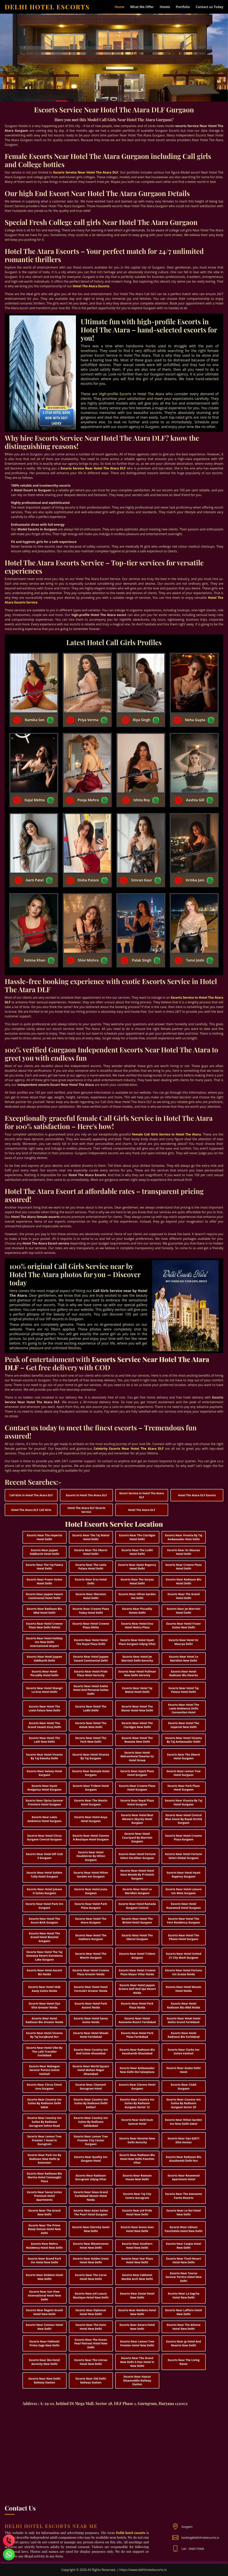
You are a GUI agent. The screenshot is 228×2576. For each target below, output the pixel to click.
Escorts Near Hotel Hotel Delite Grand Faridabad (183, 2020)
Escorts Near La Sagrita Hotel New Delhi (183, 2295)
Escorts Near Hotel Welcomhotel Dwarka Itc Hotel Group (137, 1756)
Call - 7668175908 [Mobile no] (192, 2549)
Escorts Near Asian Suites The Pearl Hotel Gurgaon (91, 2212)
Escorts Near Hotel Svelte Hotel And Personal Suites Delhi (90, 1690)
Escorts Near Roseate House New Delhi (137, 2177)
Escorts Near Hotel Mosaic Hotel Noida (183, 1989)
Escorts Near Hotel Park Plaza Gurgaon (91, 1906)
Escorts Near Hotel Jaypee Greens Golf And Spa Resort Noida (137, 1989)
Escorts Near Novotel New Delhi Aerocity (137, 2140)
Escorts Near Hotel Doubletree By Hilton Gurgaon (91, 1856)
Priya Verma (88, 719)
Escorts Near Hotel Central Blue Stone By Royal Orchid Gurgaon (183, 1819)
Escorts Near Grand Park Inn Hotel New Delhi (44, 2260)
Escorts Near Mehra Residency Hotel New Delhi (44, 2245)
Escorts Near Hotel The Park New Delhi (90, 1740)
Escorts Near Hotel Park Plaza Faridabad (137, 2035)
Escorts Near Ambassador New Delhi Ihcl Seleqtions (137, 2070)
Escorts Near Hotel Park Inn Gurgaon (44, 1906)
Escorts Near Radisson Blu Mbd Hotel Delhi (44, 1610)
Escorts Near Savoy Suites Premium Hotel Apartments (44, 2196)
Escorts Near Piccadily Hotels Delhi (137, 1610)
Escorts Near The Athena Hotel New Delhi (183, 2327)
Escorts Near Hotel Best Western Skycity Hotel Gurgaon (137, 1819)
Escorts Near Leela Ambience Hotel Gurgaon (44, 1819)
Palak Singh (141, 960)
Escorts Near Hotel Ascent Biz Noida (44, 1972)
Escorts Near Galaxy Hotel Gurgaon (44, 1773)
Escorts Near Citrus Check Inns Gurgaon (44, 2086)
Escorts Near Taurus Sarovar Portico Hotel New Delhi (184, 2277)
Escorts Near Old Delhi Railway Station (91, 2380)
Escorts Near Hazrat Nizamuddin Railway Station (137, 2380)
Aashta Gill (195, 800)
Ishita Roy (141, 800)
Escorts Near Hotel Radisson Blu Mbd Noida (183, 2005)
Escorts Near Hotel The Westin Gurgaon (90, 1955)
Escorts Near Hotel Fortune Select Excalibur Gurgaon (137, 1856)
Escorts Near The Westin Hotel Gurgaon (90, 1802)
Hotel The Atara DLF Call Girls (31, 1510)
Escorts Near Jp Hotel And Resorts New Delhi (183, 2343)
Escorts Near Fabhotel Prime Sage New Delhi (44, 2343)
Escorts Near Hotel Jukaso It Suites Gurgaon (44, 1891)
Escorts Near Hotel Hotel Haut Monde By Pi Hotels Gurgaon (137, 1874)
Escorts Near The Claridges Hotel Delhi (137, 1537)
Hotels (165, 6)
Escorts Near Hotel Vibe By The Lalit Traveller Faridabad (44, 2051)
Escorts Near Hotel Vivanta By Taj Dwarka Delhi (44, 1756)
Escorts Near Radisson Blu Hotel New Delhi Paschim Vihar (137, 2158)
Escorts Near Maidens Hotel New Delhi (137, 2312)
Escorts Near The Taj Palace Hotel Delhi (44, 1566)
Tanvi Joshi (195, 960)
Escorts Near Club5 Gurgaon (183, 2086)
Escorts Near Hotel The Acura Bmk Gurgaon (44, 1920)
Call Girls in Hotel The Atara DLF (31, 1495)
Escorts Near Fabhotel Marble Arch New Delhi (137, 2277)
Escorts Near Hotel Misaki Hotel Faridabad (90, 2035)
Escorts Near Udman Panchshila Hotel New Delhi (184, 2229)
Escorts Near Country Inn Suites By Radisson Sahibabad (91, 2121)
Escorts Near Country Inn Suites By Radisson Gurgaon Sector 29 (184, 2103)
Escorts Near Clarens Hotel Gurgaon (137, 2086)
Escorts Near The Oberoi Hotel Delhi (90, 1552)
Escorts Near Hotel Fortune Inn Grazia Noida (183, 1972)
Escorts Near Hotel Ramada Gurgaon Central (137, 1906)
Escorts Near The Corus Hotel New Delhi (90, 2277)
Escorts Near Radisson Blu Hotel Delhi (183, 1581)
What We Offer (142, 6)
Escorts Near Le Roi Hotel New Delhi (183, 2212)
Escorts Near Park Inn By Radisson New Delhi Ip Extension (44, 2158)
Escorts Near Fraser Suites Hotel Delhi (44, 1581)
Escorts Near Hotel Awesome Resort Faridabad (137, 2020)
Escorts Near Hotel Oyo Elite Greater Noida (44, 2005)
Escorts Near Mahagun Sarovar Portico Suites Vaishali (44, 2070)
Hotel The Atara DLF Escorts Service (86, 1510)
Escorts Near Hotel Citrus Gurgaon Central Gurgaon (44, 1837)
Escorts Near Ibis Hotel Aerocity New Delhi (44, 2362)
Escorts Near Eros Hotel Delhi (91, 1581)
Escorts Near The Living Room (184, 2362)
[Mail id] (176, 2548)
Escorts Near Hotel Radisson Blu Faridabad (183, 2035)
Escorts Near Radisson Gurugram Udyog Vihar (90, 2177)
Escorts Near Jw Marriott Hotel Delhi (183, 1610)
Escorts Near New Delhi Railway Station (44, 2380)
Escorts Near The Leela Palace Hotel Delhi (90, 1566)
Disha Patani (88, 880)
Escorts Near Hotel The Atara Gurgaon (90, 1920)
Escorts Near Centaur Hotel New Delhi (44, 2327)
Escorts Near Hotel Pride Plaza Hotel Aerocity (90, 1673)
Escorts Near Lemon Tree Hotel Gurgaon (184, 1773)
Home (119, 6)
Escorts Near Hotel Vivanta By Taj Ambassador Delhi (183, 1740)
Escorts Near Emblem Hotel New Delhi (44, 2277)
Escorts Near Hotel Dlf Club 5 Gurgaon (44, 1856)
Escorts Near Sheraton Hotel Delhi (91, 1596)
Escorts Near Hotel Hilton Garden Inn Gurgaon (91, 1874)
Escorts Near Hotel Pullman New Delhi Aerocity (137, 1673)
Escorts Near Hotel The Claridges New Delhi (137, 1725)
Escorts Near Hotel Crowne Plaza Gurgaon (183, 1837)
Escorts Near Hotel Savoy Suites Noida (91, 2020)
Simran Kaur (141, 880)
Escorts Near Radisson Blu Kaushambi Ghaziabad (137, 2051)
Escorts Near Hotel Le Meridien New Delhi (183, 1658)
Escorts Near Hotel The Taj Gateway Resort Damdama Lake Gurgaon (44, 1955)
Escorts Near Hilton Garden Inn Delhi (137, 1596)
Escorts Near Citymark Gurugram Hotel (91, 2086)
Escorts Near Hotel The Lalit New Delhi (44, 1740)
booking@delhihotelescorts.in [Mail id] (200, 2537)
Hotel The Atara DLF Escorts (197, 1495)
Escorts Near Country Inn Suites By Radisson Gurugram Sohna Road (44, 2121)
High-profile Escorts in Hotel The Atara (131, 393)
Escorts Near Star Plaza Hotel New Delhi (137, 2260)
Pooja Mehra (88, 800)
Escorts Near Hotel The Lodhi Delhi (90, 1708)
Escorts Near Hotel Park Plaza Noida (137, 2005)
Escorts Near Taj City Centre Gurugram (137, 2196)
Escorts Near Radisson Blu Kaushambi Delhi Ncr (183, 2159)
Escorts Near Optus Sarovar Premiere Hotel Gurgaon (44, 1802)
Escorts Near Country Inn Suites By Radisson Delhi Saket (44, 2103)
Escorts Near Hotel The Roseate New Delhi (137, 1740)
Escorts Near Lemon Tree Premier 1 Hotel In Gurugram (44, 2140)
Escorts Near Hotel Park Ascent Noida (91, 2005)
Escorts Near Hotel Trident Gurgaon (137, 1955)
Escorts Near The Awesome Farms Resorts (183, 2196)
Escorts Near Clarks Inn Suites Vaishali (183, 2051)
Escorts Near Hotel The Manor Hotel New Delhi (137, 1708)
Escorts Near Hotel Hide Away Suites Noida (44, 1989)
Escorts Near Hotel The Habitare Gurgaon (90, 1937)
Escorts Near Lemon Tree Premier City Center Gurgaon (91, 2140)
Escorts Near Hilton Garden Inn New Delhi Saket (183, 2122)
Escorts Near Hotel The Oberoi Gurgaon (137, 1937)
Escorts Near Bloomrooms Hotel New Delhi (91, 2245)
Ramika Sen (34, 719)
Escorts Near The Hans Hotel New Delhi (91, 2327)
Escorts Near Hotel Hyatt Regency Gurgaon (184, 1874)
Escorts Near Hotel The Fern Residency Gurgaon (183, 1920)
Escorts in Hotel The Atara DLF (86, 1495)
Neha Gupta (195, 719)
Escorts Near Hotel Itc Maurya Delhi (183, 1642)
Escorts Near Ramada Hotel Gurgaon (91, 1773)
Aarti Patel (35, 880)
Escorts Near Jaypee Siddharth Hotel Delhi (44, 1552)
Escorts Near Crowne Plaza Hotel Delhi (183, 1566)
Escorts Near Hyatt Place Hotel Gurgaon (137, 1773)
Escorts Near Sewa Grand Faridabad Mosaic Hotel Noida (91, 2196)
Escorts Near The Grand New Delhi (44, 2212)
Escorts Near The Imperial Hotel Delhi (44, 1537)
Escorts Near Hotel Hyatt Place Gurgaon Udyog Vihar (137, 1642)
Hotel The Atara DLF (141, 1510)
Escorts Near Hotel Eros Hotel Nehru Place (137, 1625)
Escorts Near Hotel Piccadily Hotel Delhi (45, 1673)
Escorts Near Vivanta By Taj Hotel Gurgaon (183, 1802)
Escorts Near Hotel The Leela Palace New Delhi (44, 1708)
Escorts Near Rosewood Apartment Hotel (183, 2177)
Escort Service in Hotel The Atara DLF (141, 1495)
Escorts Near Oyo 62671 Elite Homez (183, 2140)
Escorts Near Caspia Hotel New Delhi (183, 2245)
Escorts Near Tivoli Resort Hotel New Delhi (183, 2260)
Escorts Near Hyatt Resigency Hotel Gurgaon (44, 1788)
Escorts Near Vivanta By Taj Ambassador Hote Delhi (183, 1537)
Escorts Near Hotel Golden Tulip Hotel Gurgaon (44, 1874)
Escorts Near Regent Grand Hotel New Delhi (44, 2312)
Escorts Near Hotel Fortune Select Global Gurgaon (183, 1856)
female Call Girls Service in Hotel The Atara (166, 1134)
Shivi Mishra (88, 960)
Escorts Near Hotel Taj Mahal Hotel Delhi (137, 1690)
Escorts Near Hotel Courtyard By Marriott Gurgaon (137, 1837)
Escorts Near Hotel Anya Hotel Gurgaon (90, 1819)
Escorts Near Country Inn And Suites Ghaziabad (91, 2051)
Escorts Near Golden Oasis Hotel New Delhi (91, 2260)
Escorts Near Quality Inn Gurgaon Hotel (90, 2159)
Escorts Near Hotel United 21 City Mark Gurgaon (183, 1955)
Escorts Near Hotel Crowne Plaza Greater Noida (91, 1972)
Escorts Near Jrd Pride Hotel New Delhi (137, 2212)
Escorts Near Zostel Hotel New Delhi (137, 2295)
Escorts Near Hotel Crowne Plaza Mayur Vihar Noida (137, 1972)
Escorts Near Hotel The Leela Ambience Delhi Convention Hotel (183, 1708)
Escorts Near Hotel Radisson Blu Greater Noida (44, 2020)
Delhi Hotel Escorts (47, 7)
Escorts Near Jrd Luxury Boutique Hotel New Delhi (91, 2295)
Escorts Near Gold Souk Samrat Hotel (137, 2122)
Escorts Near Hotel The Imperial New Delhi (183, 1725)
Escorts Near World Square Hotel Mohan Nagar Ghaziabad (91, 2070)
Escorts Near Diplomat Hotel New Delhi (91, 2312)
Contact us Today (209, 6)
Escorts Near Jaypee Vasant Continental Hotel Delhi (44, 1596)
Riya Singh (141, 719)
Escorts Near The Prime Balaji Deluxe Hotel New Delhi (44, 2229)
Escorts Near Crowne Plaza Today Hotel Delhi (91, 1610)
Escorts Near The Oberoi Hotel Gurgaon (183, 1756)
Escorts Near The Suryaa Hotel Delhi (137, 1581)
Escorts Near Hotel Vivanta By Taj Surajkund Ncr (44, 2035)
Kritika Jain (195, 880)
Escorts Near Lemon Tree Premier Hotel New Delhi (137, 2343)
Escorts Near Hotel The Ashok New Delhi (90, 1725)
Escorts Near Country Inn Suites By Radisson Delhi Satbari (91, 2103)
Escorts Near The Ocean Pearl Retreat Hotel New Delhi (90, 2343)
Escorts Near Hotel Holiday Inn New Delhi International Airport (44, 1642)
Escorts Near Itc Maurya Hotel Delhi (183, 1552)
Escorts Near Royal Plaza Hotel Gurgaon (137, 1802)
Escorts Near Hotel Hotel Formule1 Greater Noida (90, 1989)
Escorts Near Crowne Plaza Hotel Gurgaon (137, 1788)
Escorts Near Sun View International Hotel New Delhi (44, 2295)
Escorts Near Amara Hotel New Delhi (137, 2327)
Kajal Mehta (35, 800)
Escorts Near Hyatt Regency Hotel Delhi (137, 1566)
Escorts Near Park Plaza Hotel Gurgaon (184, 1788)
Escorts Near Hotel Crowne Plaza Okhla (91, 1625)
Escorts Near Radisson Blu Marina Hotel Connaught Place (44, 2177)
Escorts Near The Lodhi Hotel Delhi (137, 1552)
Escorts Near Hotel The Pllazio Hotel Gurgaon (183, 1937)
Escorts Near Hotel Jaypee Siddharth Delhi (44, 1658)
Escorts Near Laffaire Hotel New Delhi (183, 2312)
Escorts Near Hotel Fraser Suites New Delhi (183, 1625)
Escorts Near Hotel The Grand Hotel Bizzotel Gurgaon (44, 1937)
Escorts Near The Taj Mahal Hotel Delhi (90, 1537)
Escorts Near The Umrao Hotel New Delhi (90, 2362)
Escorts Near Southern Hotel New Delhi (137, 2245)
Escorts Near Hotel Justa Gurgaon (90, 1891)
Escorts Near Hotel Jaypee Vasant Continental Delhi (90, 1658)
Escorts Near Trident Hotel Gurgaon (91, 1788)
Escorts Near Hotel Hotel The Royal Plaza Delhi (90, 1642)
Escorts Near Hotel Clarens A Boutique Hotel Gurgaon (91, 1837)
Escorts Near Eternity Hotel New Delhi (90, 2229)
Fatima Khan (34, 960)
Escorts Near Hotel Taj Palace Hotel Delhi (184, 1690)
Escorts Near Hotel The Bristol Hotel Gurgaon (137, 1920)
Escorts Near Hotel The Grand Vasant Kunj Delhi (44, 1725)
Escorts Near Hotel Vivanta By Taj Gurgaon (91, 1756)
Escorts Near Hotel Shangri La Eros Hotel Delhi (44, 1690)
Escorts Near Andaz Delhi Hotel (184, 2070)
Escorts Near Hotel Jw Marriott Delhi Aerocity (137, 1658)
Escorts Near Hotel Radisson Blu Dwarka (183, 1673)
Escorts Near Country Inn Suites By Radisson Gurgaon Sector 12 (137, 2103)
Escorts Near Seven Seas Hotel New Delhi (137, 2229)
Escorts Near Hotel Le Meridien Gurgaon (137, 1891)
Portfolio (183, 6)
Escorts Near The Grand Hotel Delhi (184, 1596)
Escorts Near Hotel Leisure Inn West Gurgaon (184, 1891)
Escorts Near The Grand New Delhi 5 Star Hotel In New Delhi (137, 2361)
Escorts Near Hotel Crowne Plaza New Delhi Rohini (44, 1625)
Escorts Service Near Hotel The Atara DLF (85, 172)
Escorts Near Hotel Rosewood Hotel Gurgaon (183, 1906)
